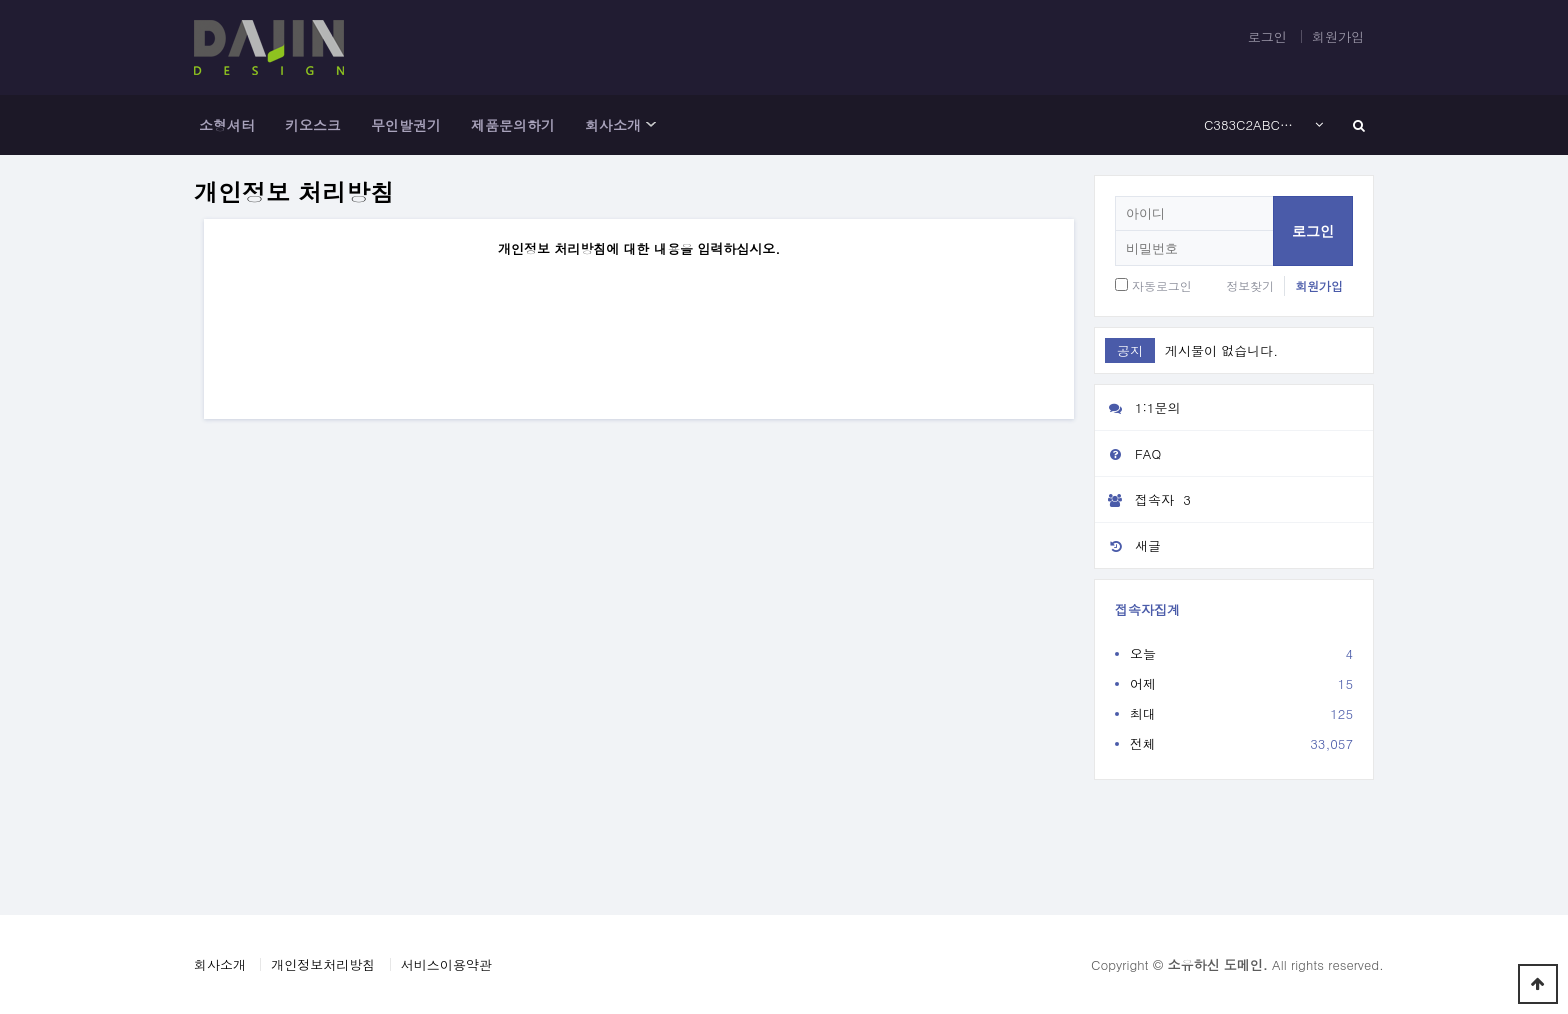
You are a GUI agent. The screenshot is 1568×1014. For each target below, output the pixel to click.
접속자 (1145, 500)
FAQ (1128, 453)
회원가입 (1338, 36)
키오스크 (313, 125)
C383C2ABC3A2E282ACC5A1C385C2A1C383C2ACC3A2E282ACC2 (1251, 124)
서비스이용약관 (446, 964)
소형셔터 (227, 125)
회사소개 (613, 125)
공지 (1130, 350)
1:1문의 (1138, 407)
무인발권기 (406, 125)
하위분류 (651, 125)
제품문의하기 (513, 125)
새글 (1128, 545)
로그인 (1267, 36)
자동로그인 (1162, 285)
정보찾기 (1250, 285)
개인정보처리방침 (323, 964)
